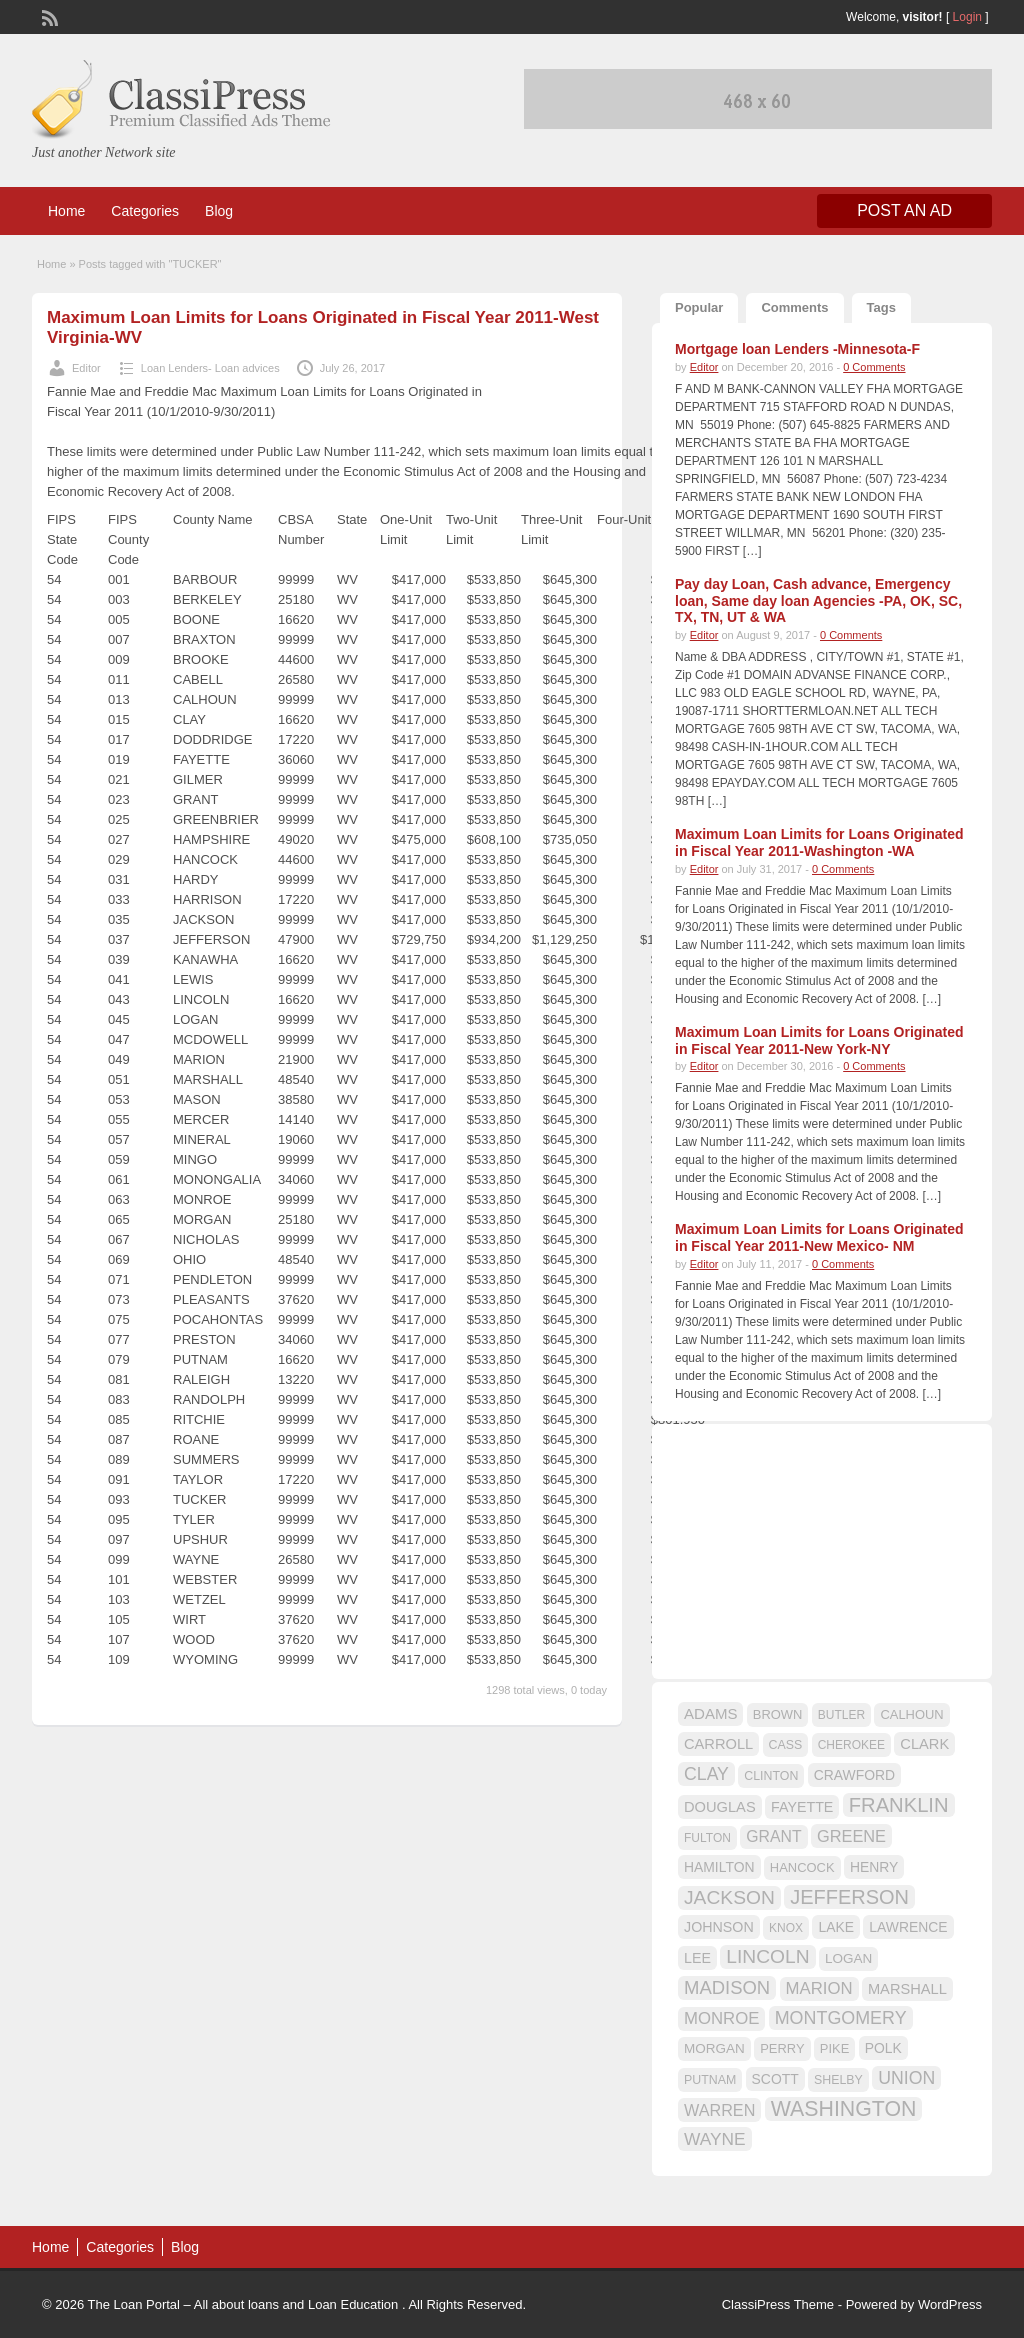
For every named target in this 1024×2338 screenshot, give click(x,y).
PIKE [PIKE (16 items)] (834, 2048)
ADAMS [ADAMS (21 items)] (710, 1713)
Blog (219, 211)
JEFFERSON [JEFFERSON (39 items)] (849, 1897)
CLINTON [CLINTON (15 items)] (771, 1776)
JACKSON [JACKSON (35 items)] (729, 1897)
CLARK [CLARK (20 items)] (924, 1744)
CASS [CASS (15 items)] (786, 1745)
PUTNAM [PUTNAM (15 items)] (710, 2080)
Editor (86, 368)
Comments (794, 307)
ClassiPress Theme (778, 2304)
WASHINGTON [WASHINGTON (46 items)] (844, 2109)
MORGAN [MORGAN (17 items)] (714, 2048)
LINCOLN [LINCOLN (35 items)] (767, 1956)
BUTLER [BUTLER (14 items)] (841, 1715)
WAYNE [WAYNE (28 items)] (715, 2139)
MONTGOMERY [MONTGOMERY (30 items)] (841, 2018)
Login (967, 17)
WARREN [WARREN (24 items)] (719, 2110)
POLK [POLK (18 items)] (883, 2048)
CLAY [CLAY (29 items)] (706, 1774)
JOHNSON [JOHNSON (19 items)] (719, 1927)
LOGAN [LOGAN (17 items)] (848, 1958)
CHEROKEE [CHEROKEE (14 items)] (851, 1745)
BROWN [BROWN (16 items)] (778, 1714)
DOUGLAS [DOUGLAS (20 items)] (720, 1807)
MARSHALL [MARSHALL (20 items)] (907, 1989)
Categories (145, 211)
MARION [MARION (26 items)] (819, 1988)
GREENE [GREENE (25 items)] (851, 1836)
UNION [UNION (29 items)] (906, 2078)
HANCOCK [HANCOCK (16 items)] (802, 1867)
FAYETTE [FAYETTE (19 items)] (802, 1807)
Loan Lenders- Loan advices (210, 368)
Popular (699, 307)
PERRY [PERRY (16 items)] (782, 2048)
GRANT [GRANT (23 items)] (773, 1836)
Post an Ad (904, 210)
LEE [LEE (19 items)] (697, 1958)
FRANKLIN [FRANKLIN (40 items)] (899, 1805)
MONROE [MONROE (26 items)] (721, 2018)
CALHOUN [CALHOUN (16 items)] (911, 1714)
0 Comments (874, 367)
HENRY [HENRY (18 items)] (874, 1867)
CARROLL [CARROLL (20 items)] (718, 1744)
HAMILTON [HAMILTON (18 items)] (719, 1867)
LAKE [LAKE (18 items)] (836, 1927)
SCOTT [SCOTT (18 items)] (775, 2079)
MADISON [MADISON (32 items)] (727, 1987)
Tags (881, 307)
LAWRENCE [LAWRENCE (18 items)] (908, 1927)
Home (66, 211)
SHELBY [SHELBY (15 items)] (838, 2080)
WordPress (950, 2304)
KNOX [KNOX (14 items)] (786, 1928)
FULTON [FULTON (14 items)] (707, 1838)
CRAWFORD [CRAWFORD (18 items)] (854, 1775)
